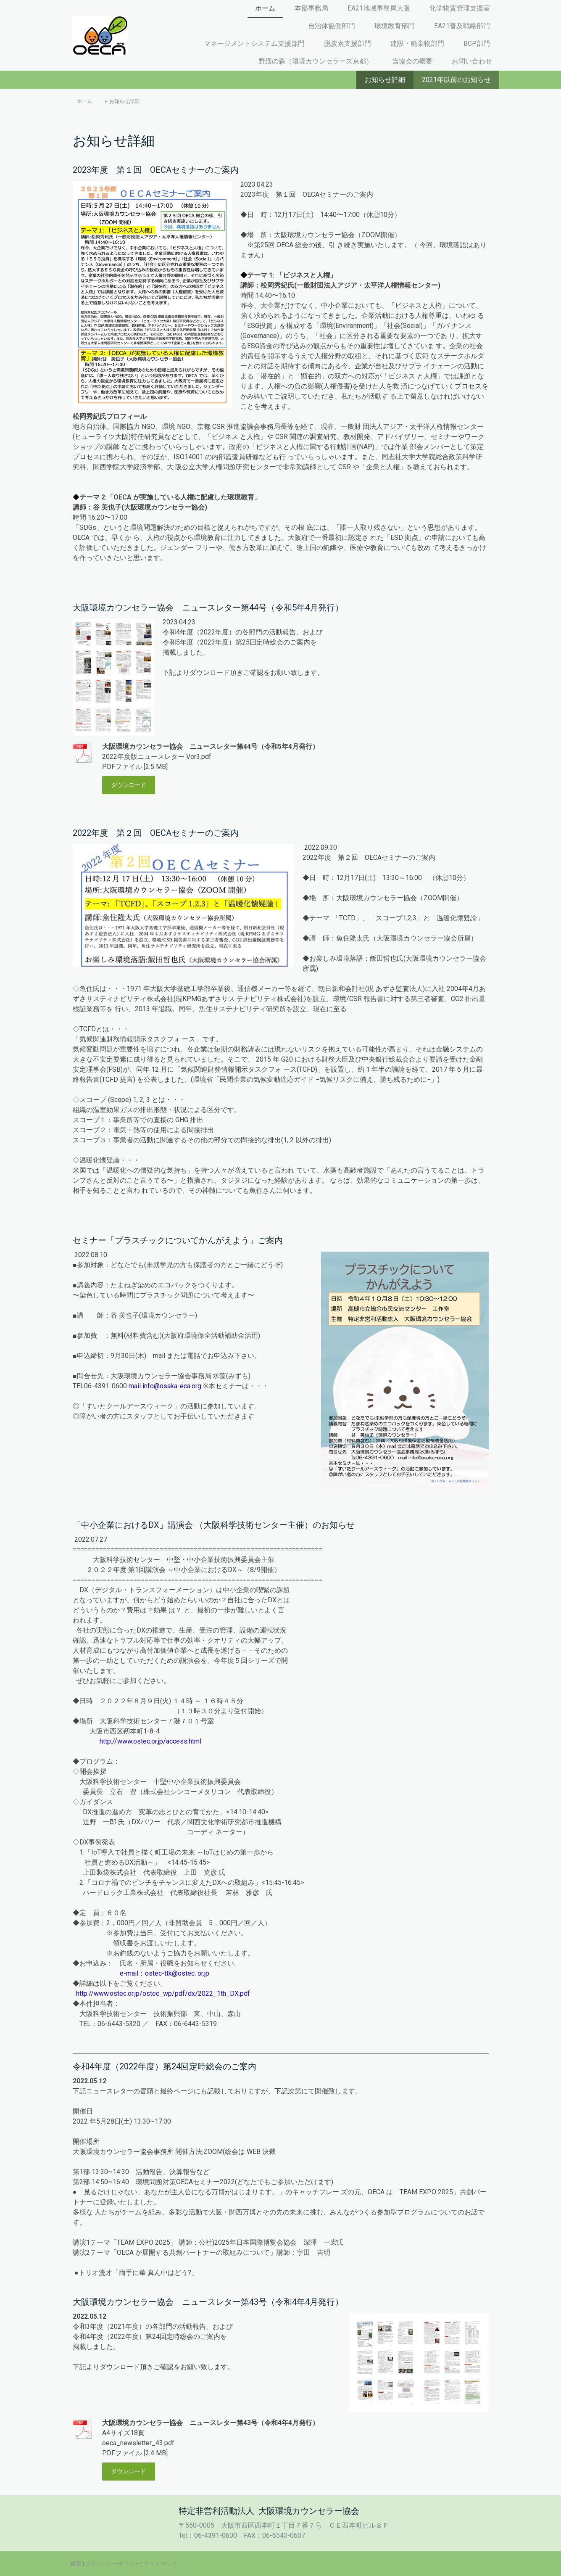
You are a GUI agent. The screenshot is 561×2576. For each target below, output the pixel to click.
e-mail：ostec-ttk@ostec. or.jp (164, 1973)
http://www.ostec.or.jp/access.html (150, 1741)
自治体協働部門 (331, 26)
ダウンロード (128, 785)
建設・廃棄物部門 (417, 44)
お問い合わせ (472, 61)
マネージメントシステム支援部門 (254, 44)
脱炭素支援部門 (347, 44)
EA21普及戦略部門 (462, 26)
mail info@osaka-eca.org (165, 1386)
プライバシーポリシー (112, 2563)
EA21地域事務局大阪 (379, 8)
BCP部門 (477, 44)
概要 (76, 2563)
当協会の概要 (412, 61)
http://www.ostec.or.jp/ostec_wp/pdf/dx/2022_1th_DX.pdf (163, 1993)
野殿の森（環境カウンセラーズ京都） (315, 61)
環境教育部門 (394, 26)
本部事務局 (311, 8)
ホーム (265, 8)
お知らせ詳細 (385, 80)
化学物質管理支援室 (459, 8)
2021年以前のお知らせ (456, 80)
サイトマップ (160, 2563)
